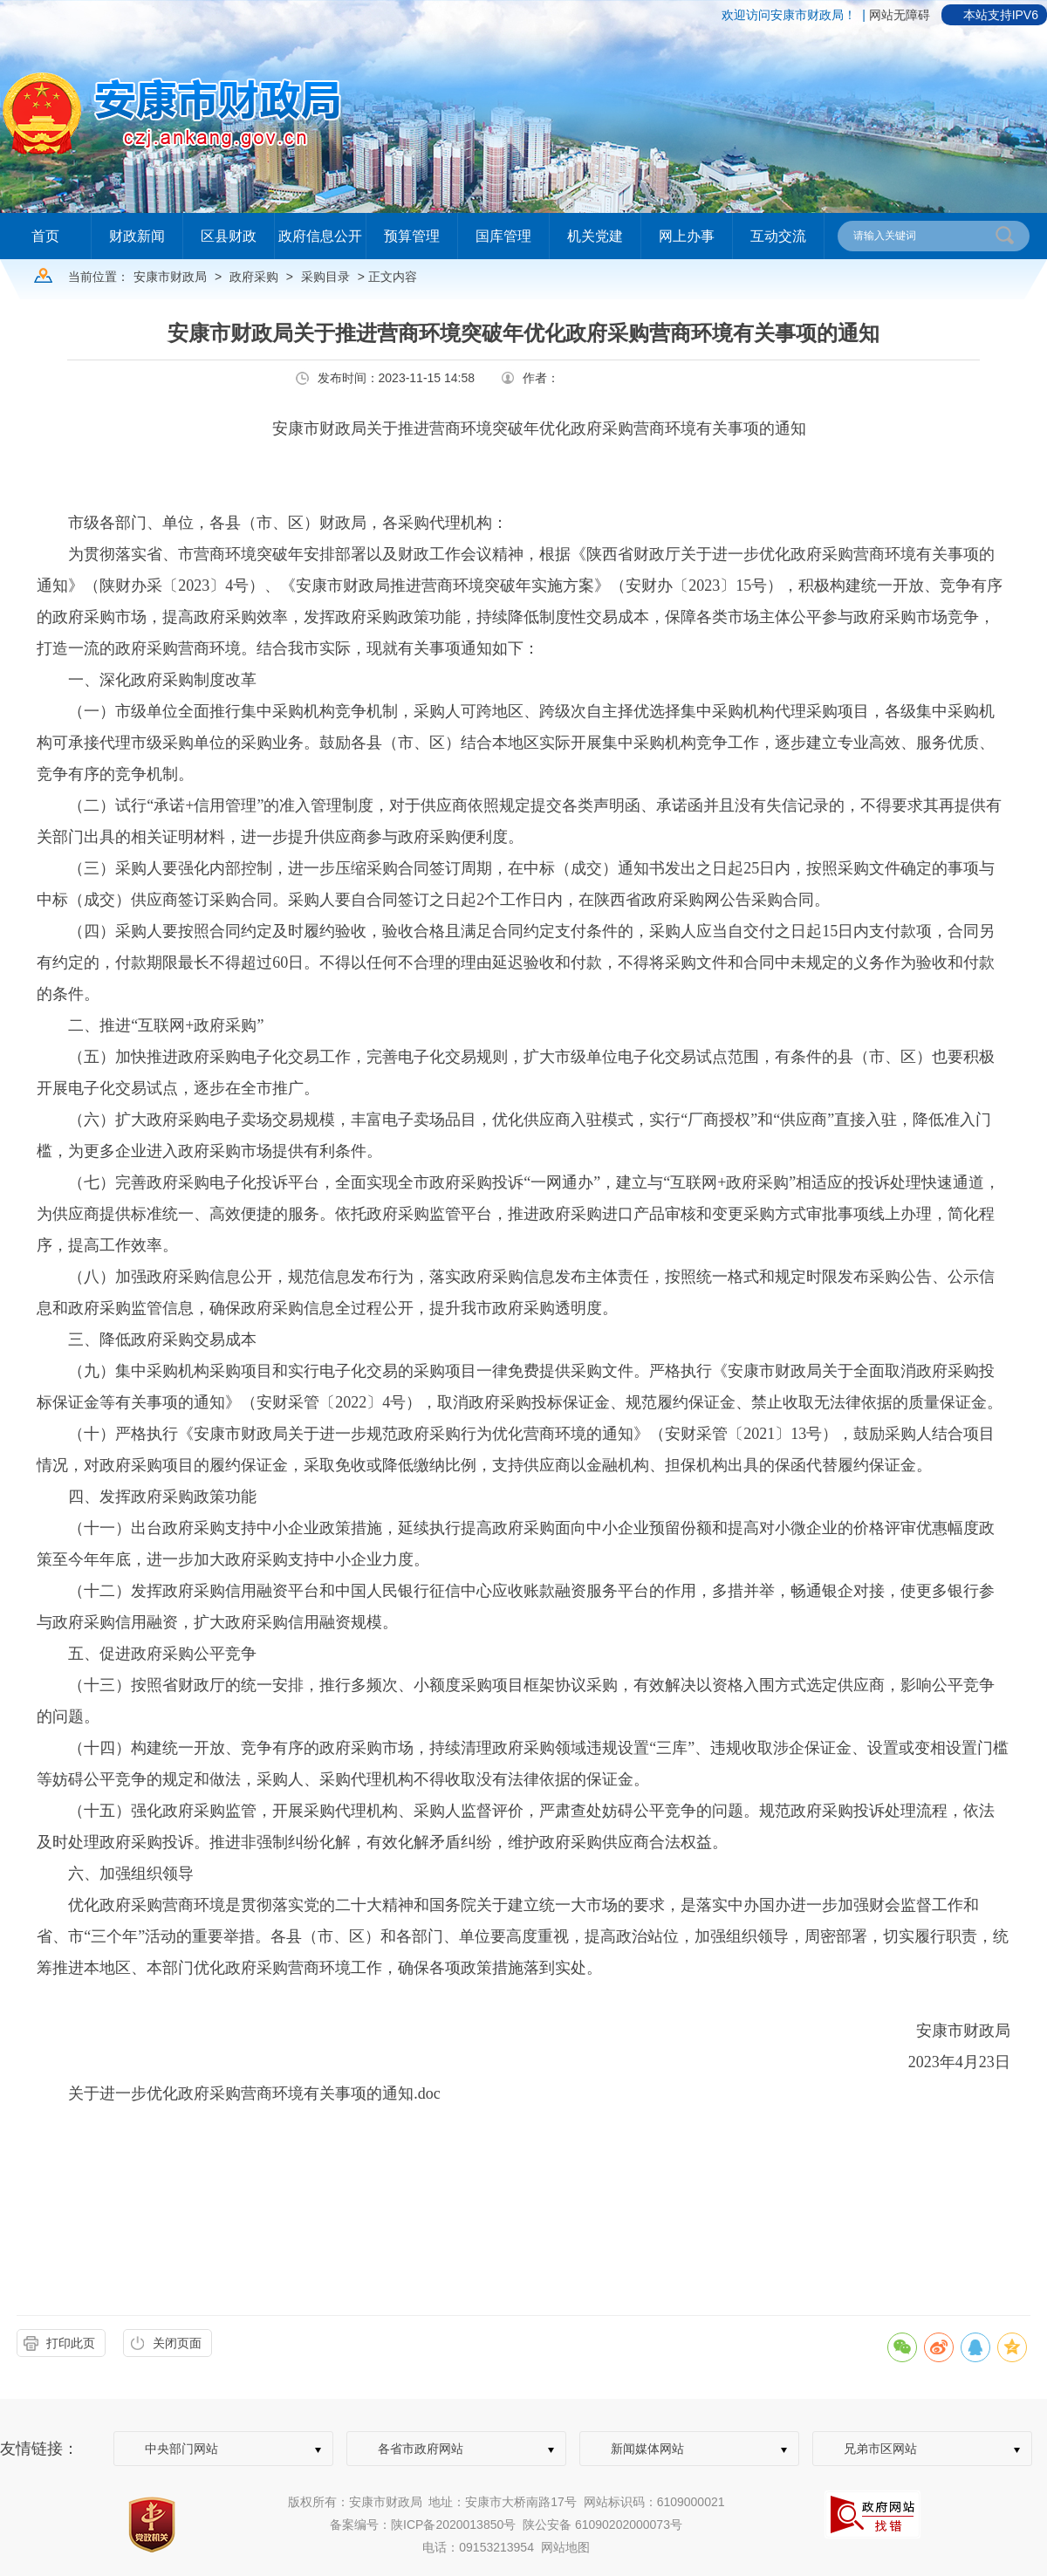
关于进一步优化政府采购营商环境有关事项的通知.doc (254, 2093)
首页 (45, 236)
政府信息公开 (320, 236)
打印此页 (70, 2343)
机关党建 (595, 236)
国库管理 (503, 236)
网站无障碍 (899, 15)
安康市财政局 (170, 277)
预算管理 (412, 236)
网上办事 (687, 236)
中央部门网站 (181, 2449)
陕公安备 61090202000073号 (602, 2524)
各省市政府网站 (420, 2449)
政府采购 (253, 277)
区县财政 (229, 236)
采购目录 (325, 277)
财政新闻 (137, 236)
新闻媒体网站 (647, 2449)
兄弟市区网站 (880, 2449)
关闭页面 (177, 2343)
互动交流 (778, 236)
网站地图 (565, 2547)
